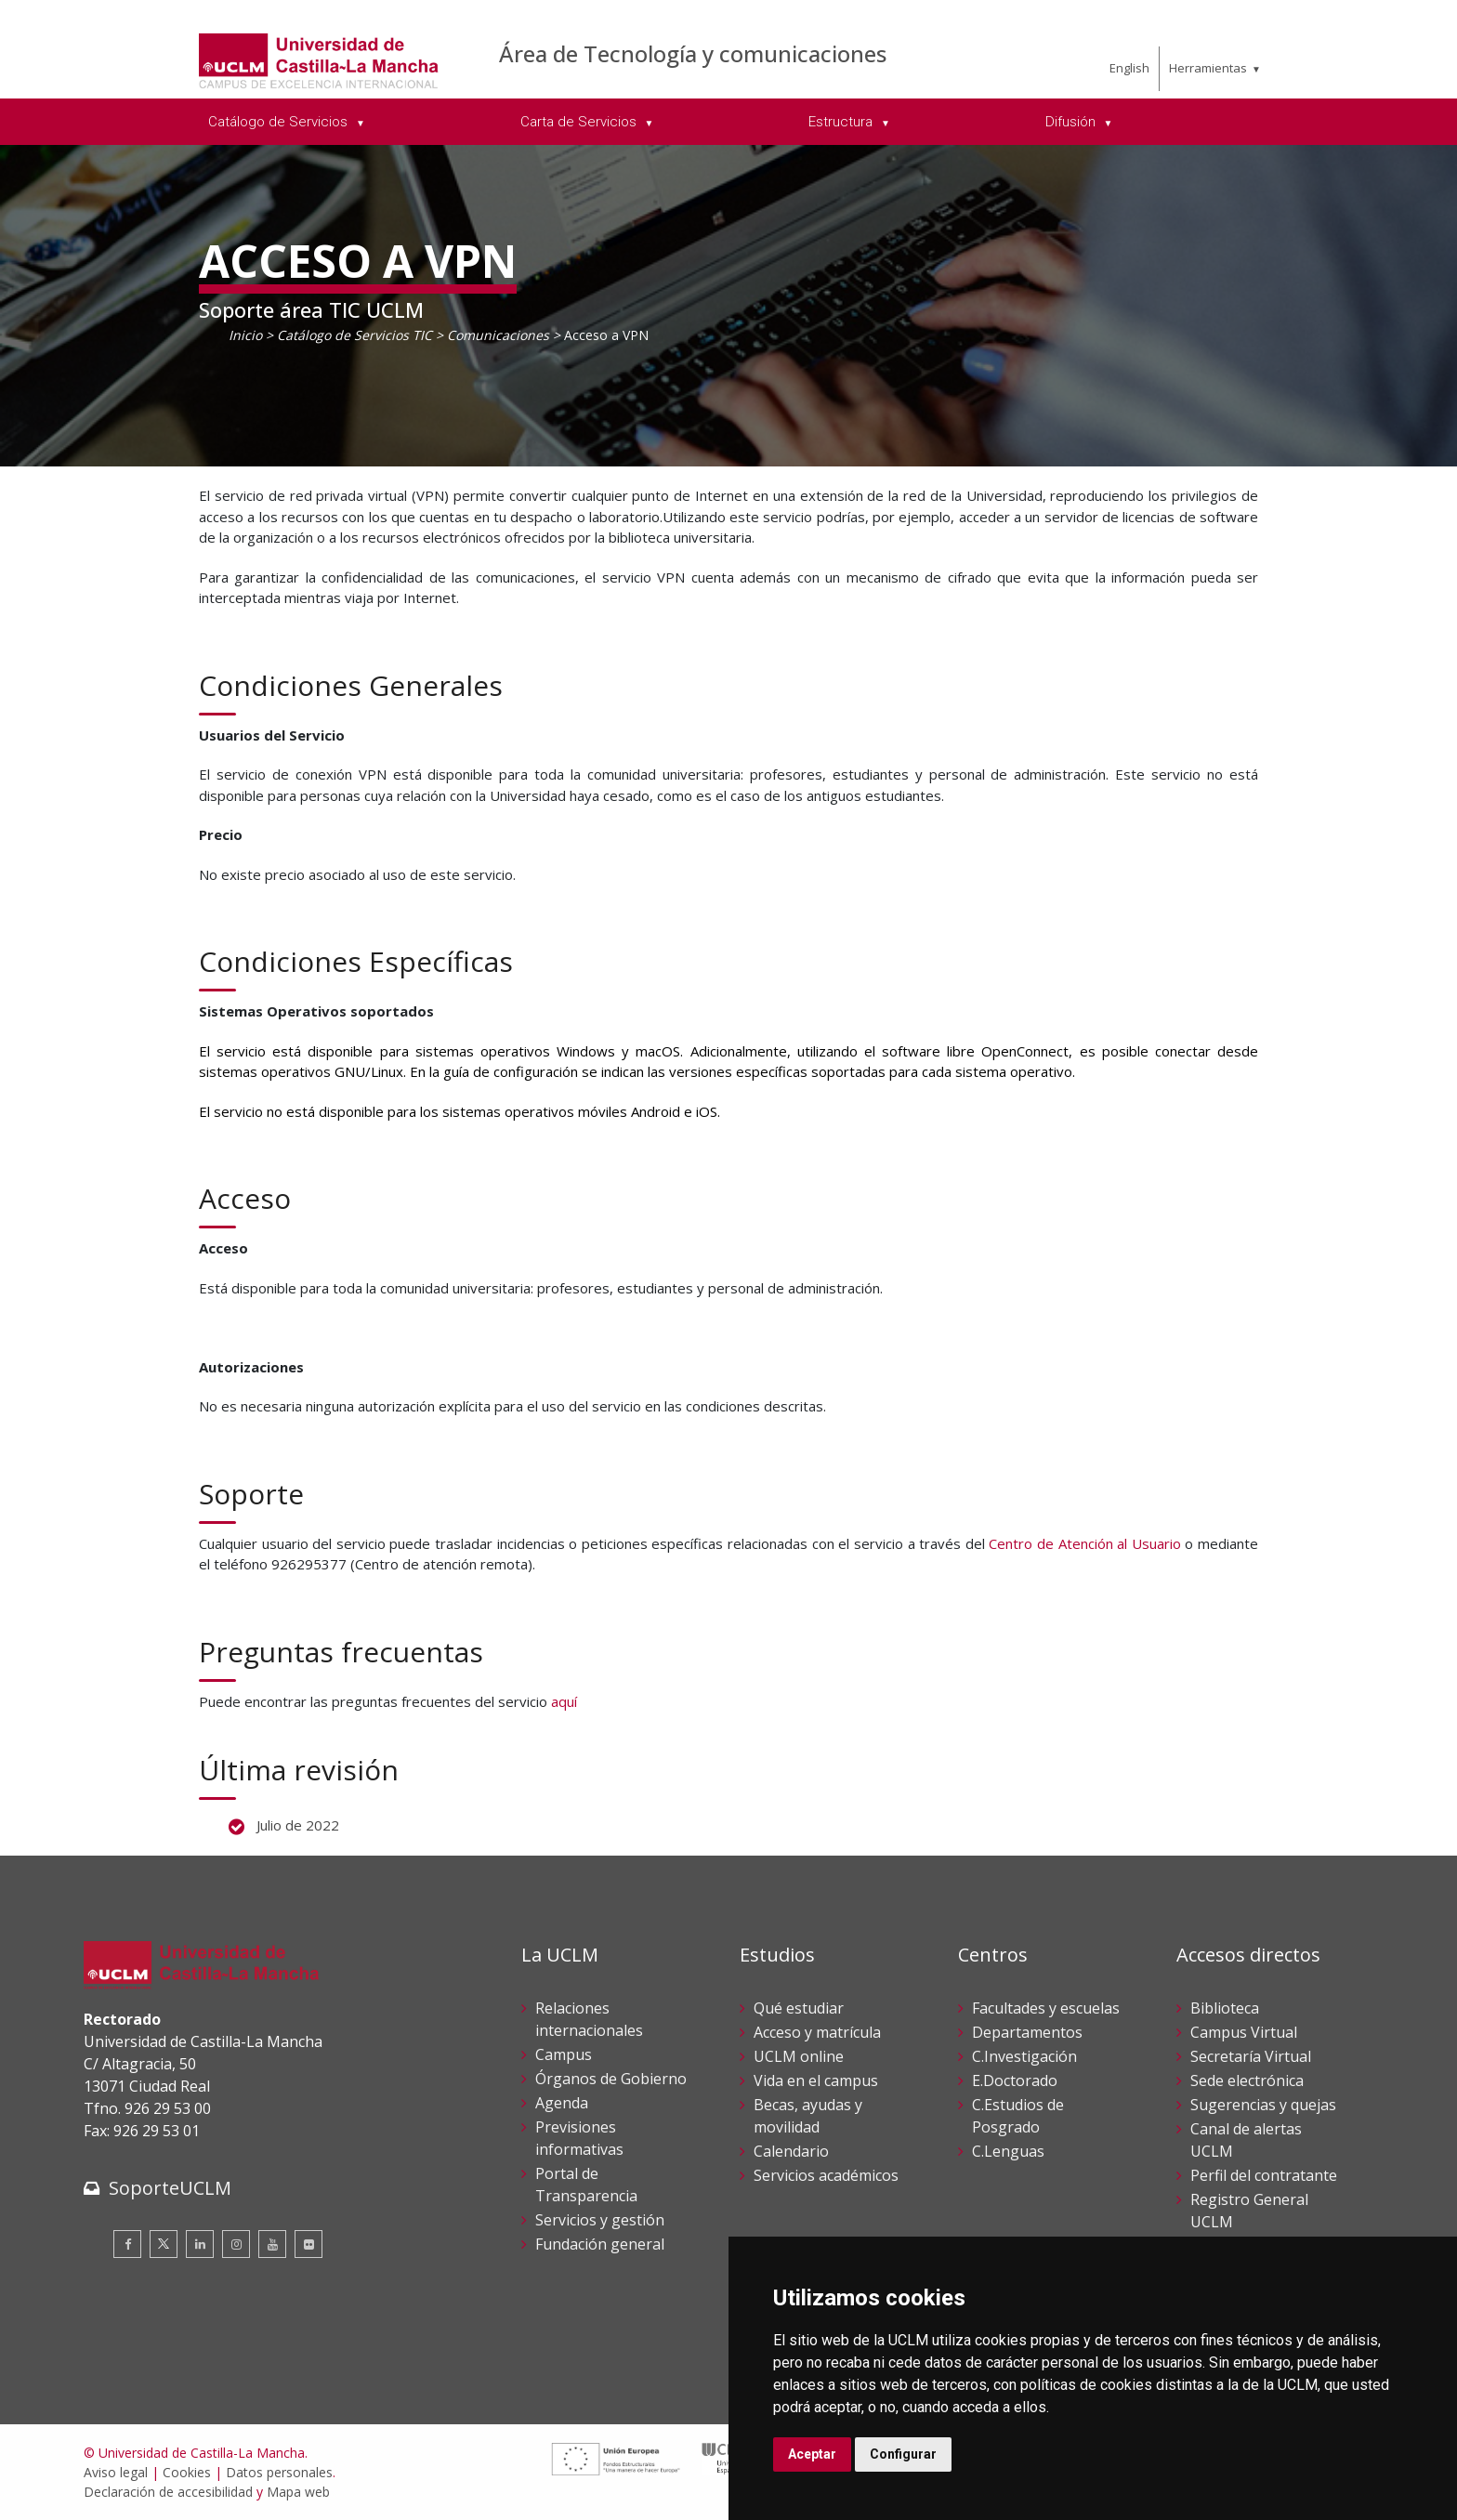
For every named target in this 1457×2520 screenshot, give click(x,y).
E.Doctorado (1014, 2080)
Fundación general (599, 2244)
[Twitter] (163, 2244)
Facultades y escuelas (1046, 2008)
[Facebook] (127, 2244)
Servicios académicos (826, 2175)
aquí (564, 1701)
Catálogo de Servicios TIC (354, 335)
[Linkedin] (200, 2244)
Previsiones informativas (579, 2138)
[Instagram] (236, 2244)
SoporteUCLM (170, 2187)
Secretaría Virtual (1250, 2056)
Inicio (245, 335)
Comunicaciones (498, 335)
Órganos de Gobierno (611, 2078)
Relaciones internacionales (589, 2019)
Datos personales (279, 2472)
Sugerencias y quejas (1263, 2104)
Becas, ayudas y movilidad (808, 2115)
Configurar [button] (903, 2454)
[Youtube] (272, 2244)
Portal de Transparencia (586, 2184)
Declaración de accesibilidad (168, 2491)
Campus (563, 2054)
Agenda (561, 2103)
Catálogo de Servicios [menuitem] (279, 121)
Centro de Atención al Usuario (1084, 1543)
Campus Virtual (1243, 2032)
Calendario (791, 2151)
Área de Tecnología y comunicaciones (692, 53)
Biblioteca (1224, 2008)
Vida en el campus (816, 2080)
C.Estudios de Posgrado (1018, 2115)
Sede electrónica (1247, 2080)
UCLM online (799, 2056)
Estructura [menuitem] (842, 121)
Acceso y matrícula (817, 2032)
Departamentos (1027, 2032)
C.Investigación (1024, 2056)
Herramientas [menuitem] (1208, 67)
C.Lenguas (1008, 2151)
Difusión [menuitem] (1072, 121)
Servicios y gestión (599, 2220)
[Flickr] (308, 2244)
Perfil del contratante (1263, 2175)
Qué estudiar (799, 2008)
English (1129, 67)
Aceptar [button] (812, 2454)
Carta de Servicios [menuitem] (580, 121)
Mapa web (298, 2491)
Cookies (187, 2472)
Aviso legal (116, 2472)
